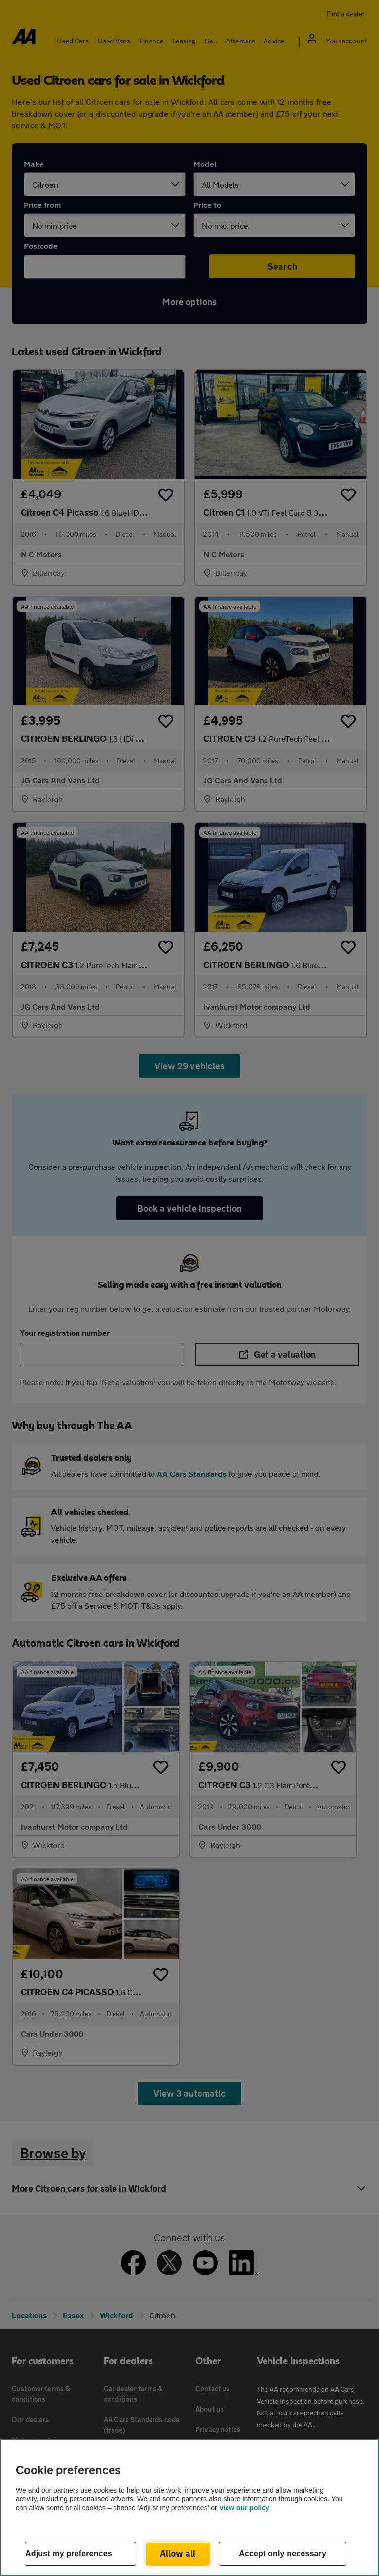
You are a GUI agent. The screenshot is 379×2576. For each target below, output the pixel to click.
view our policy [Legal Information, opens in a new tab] (244, 2508)
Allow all (178, 2553)
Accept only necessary (282, 2553)
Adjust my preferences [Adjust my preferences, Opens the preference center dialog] (68, 2553)
